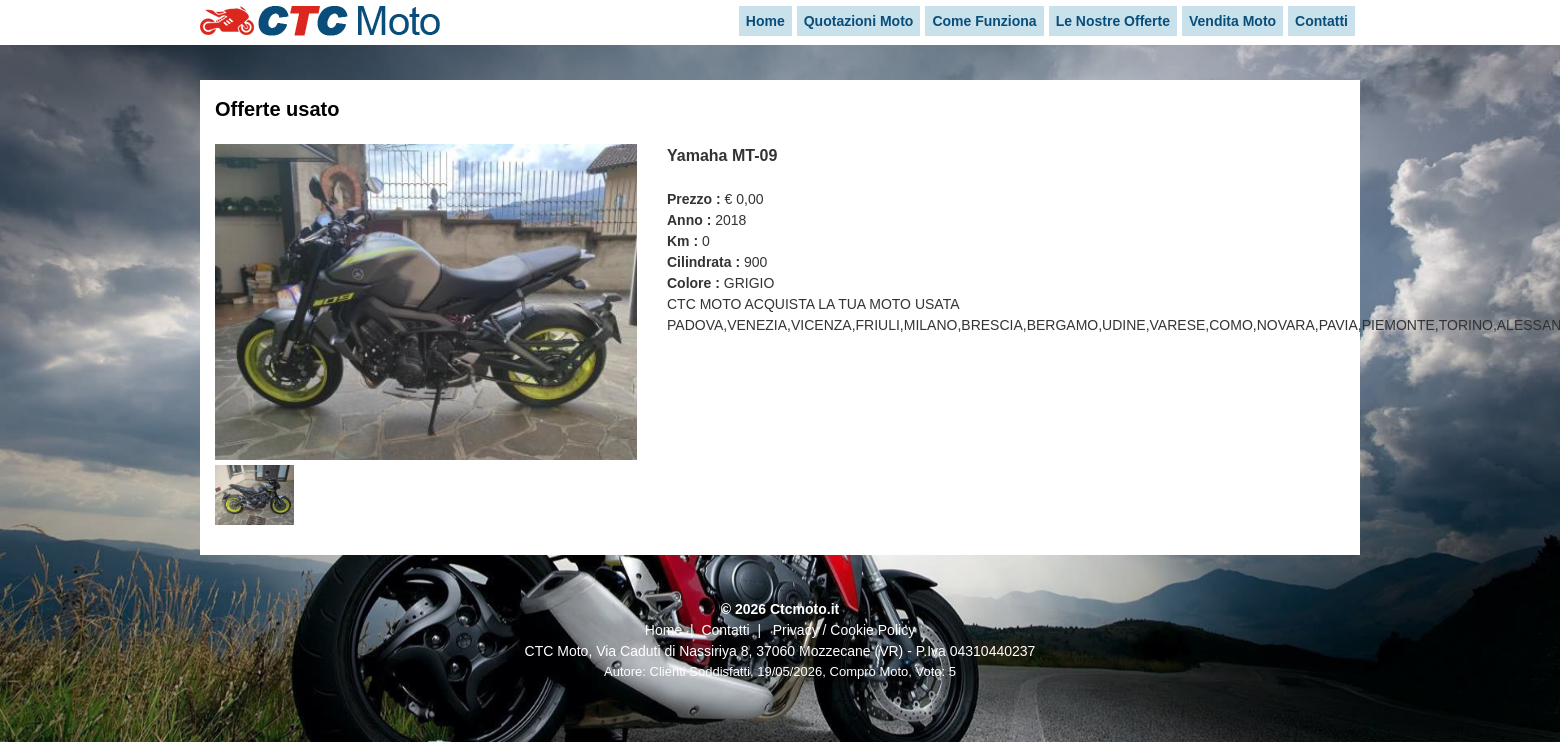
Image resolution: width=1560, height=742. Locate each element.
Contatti (725, 630)
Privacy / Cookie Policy (844, 630)
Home (663, 630)
